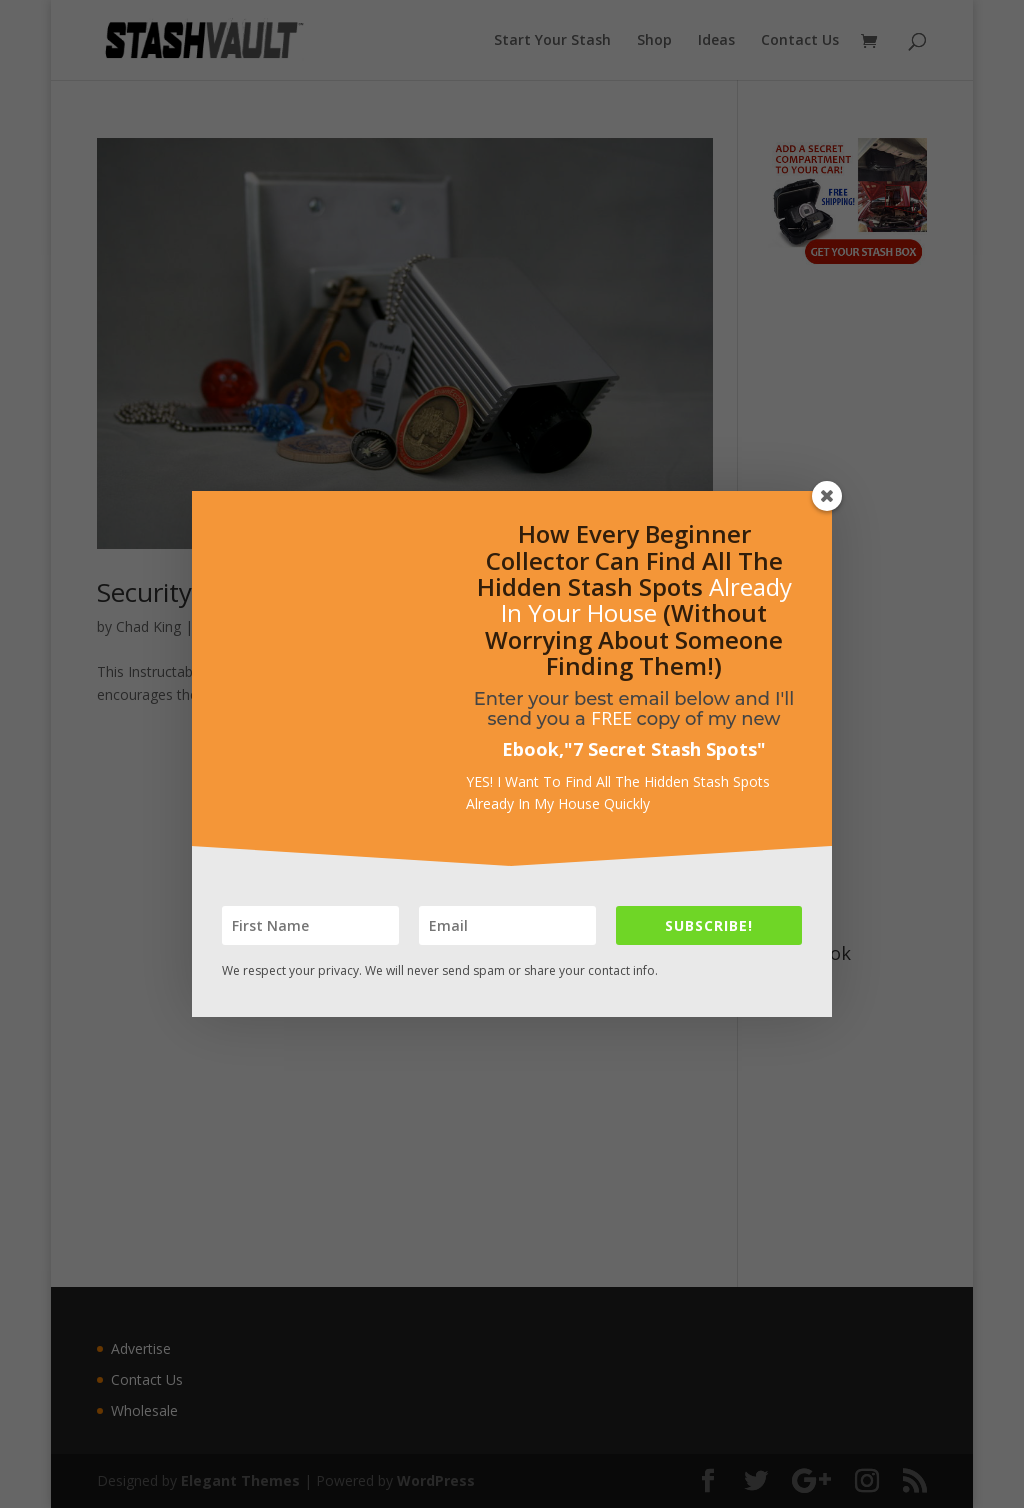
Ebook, (533, 749)
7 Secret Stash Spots (665, 749)
